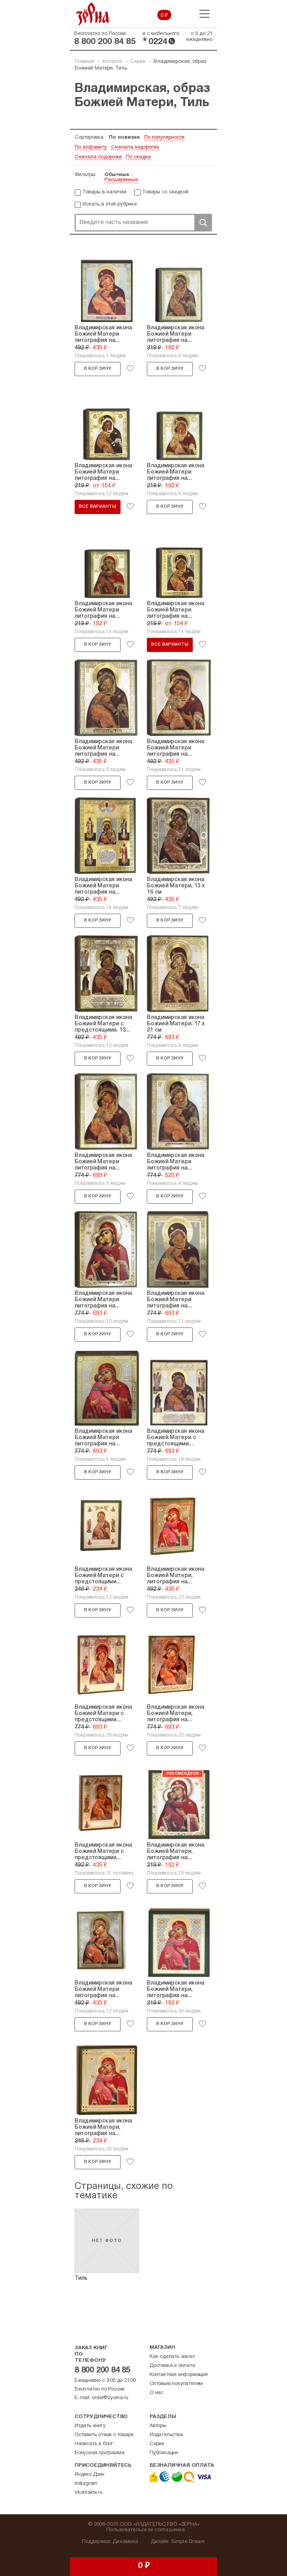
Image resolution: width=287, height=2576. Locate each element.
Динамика (125, 2541)
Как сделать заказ (172, 2356)
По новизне (124, 137)
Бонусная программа (99, 2453)
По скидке (138, 157)
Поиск (203, 223)
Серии (137, 61)
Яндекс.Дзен (89, 2474)
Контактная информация (179, 2374)
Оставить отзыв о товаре (104, 2435)
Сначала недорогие (135, 147)
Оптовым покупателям (176, 2383)
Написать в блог (94, 2444)
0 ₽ (164, 15)
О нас (156, 2393)
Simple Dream (188, 2541)
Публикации (164, 2453)
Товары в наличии (104, 192)
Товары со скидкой (165, 192)
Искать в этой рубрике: (110, 204)
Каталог (112, 61)
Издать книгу (90, 2426)
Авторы (158, 2426)
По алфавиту (91, 147)
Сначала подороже (98, 157)
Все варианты (97, 507)
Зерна (92, 14)
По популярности (164, 137)
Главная (84, 61)
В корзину (98, 369)
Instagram (86, 2483)
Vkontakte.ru (88, 2492)
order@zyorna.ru (110, 2398)
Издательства (166, 2435)
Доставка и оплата (172, 2365)
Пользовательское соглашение (145, 2530)
